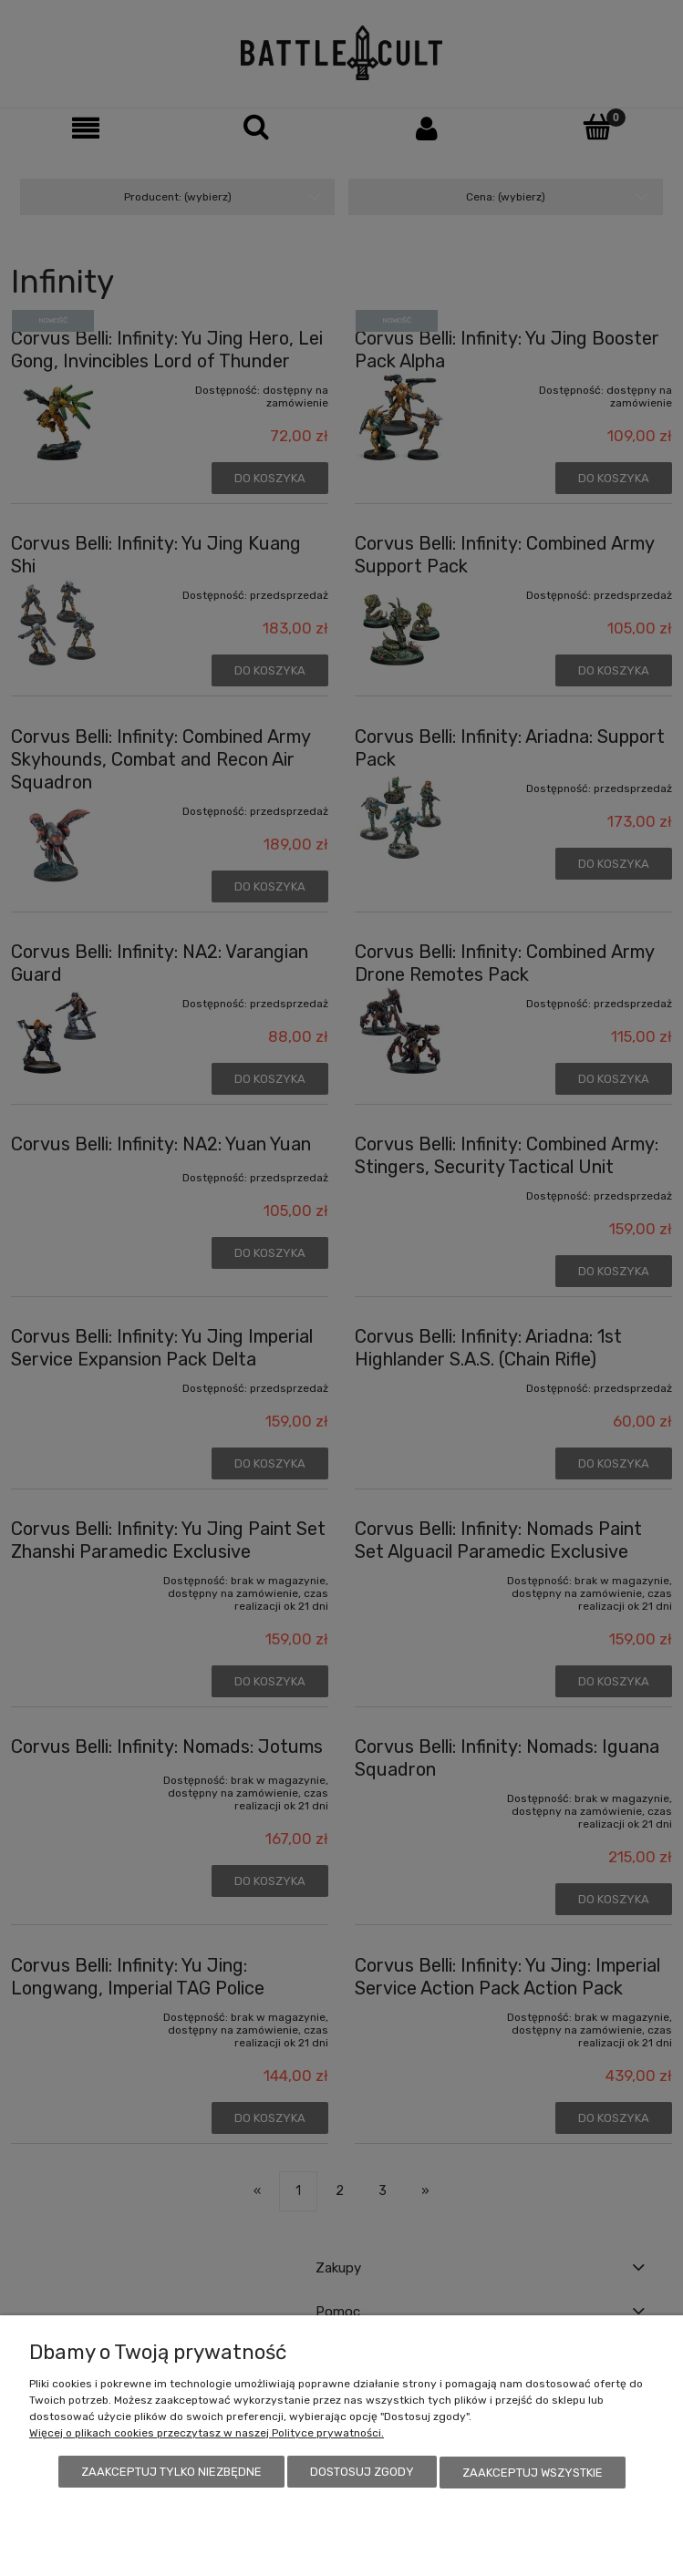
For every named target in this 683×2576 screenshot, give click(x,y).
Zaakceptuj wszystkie (532, 2472)
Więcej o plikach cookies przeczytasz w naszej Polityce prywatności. (206, 2433)
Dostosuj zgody (362, 2472)
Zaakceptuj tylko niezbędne (171, 2472)
